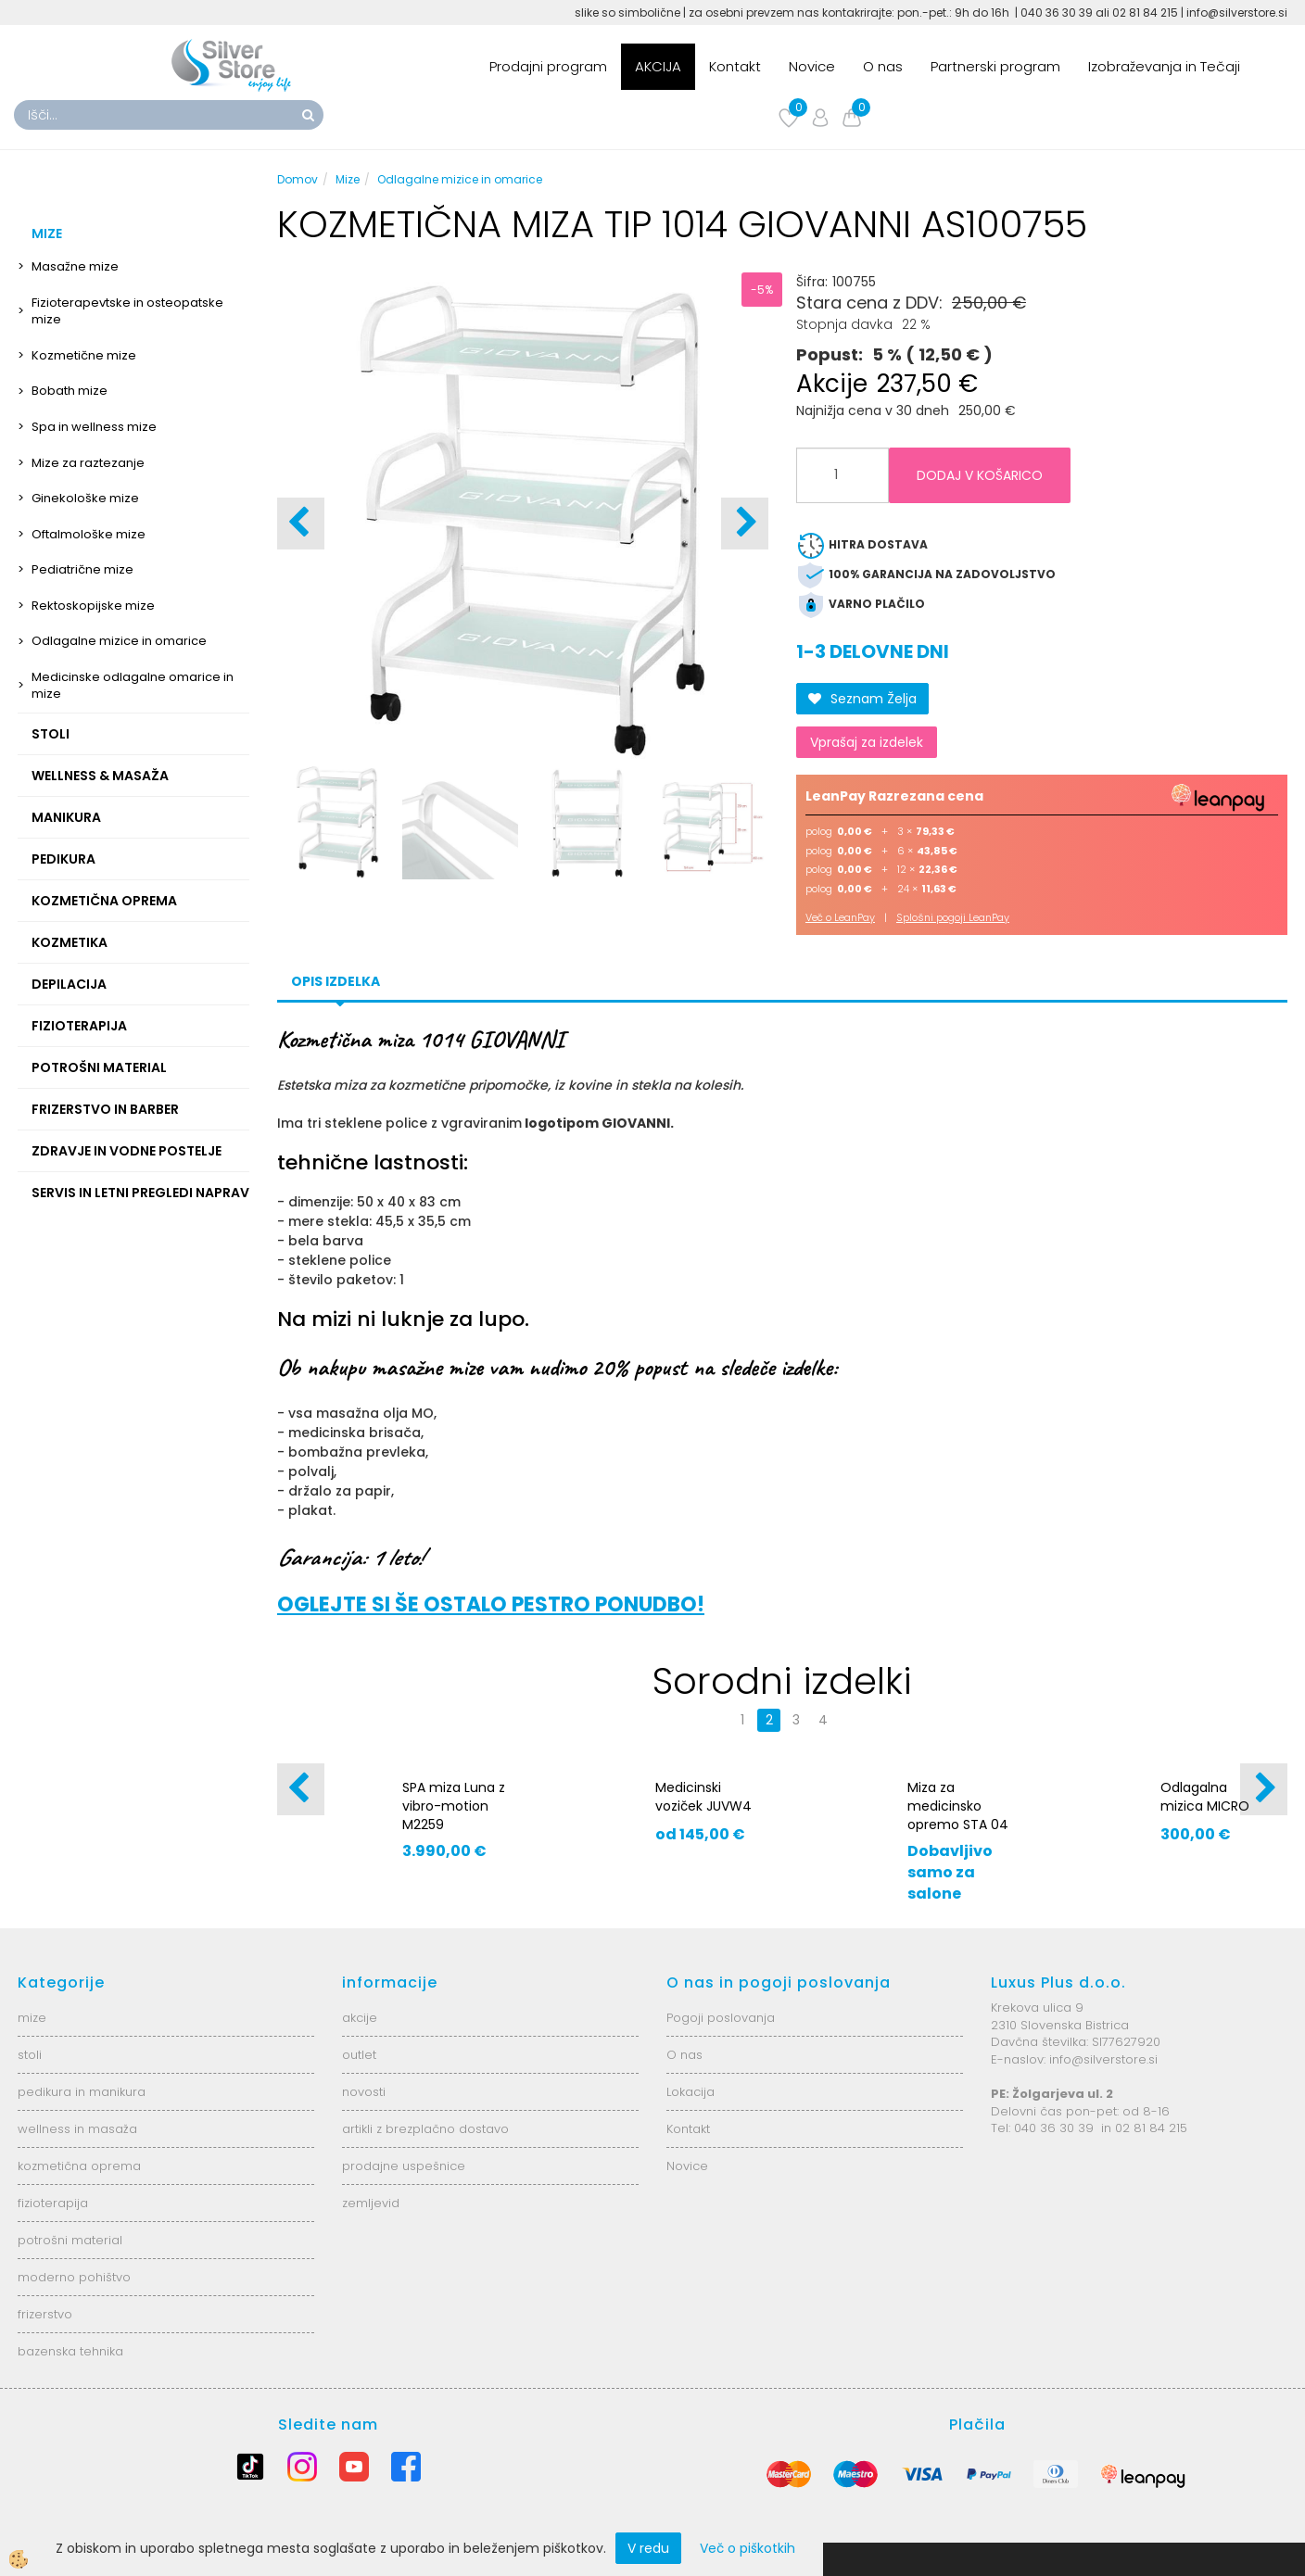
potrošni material (70, 2240)
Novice (812, 66)
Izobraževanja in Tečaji (1164, 66)
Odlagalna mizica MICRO (1204, 1796)
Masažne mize (75, 266)
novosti (364, 2092)
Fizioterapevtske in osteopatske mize (127, 311)
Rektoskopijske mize (93, 605)
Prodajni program (548, 66)
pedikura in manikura (82, 2092)
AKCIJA (658, 66)
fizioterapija (53, 2203)
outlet (359, 2055)
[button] (744, 523)
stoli (30, 2055)
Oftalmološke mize (89, 534)
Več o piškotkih (747, 2548)
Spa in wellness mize (94, 427)
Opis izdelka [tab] (335, 981)
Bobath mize (70, 390)
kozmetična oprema (79, 2166)
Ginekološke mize (85, 498)
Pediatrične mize (82, 569)
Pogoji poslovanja (720, 2018)
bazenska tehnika (70, 2351)
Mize (348, 179)
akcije (359, 2018)
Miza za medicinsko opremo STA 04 (957, 1806)
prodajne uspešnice (403, 2166)
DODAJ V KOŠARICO (980, 475)
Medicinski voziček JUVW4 (703, 1796)
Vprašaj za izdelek (866, 742)
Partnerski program (995, 66)
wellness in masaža (77, 2129)
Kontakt (735, 66)
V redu (648, 2548)
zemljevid (370, 2203)
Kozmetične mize (84, 355)
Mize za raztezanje (88, 463)
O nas (883, 66)
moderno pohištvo (74, 2277)
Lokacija (690, 2092)
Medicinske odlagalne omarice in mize (133, 685)
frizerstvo (45, 2314)
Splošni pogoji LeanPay (952, 917)
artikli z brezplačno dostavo (425, 2129)
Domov (297, 179)
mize (32, 2018)
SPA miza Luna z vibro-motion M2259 (453, 1806)
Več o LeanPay (840, 917)
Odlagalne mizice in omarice (119, 641)
